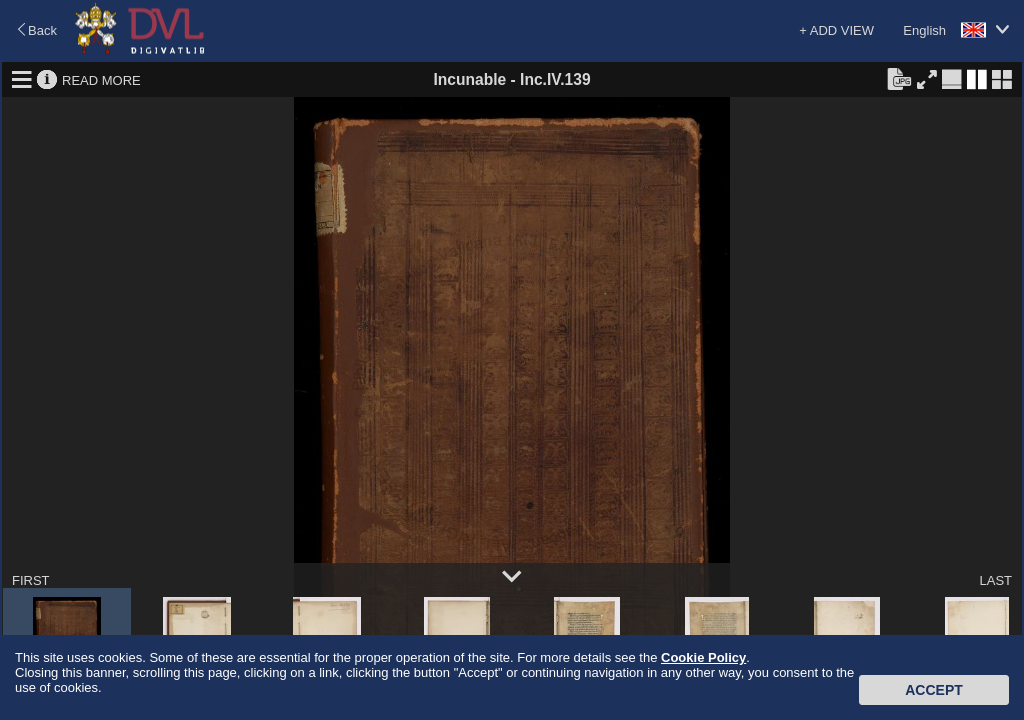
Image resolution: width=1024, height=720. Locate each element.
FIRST (31, 580)
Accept (934, 690)
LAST (995, 580)
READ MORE (101, 79)
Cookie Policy (703, 657)
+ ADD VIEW (836, 30)
